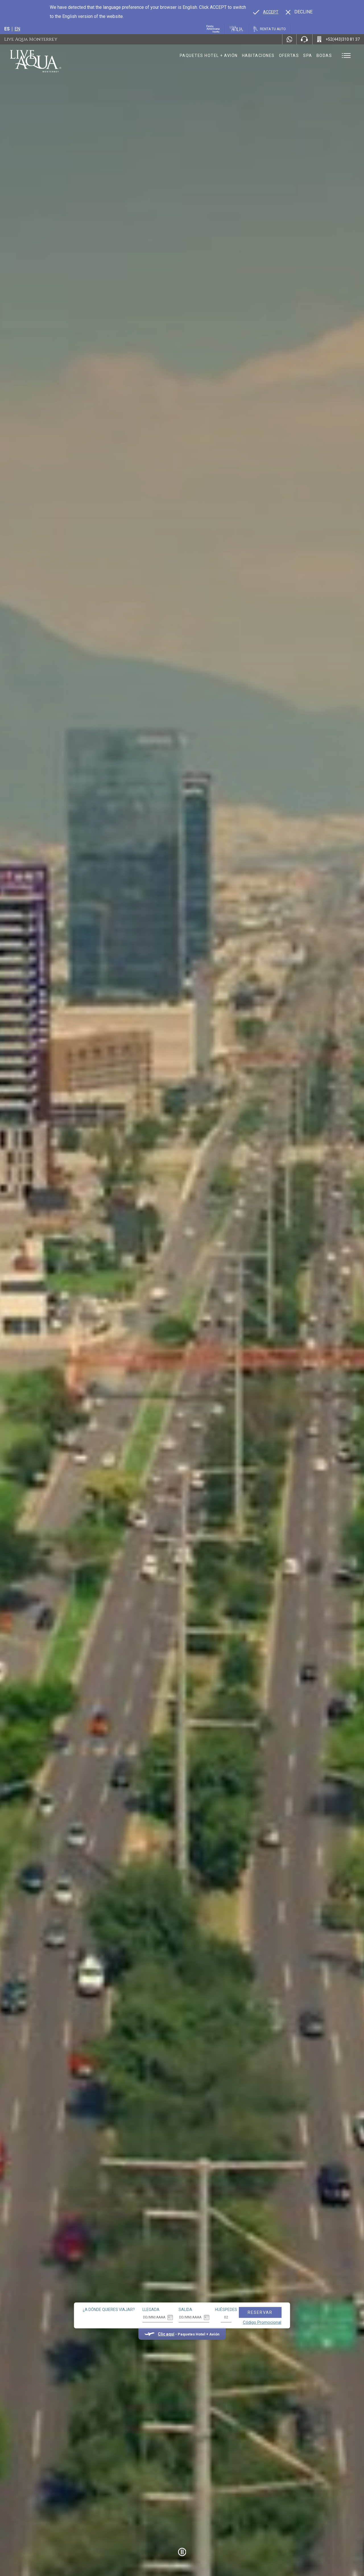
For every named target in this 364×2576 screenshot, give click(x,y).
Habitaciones (258, 55)
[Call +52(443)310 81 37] (338, 39)
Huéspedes (226, 2309)
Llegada (151, 2309)
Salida (185, 2309)
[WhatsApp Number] (289, 39)
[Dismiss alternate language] (299, 12)
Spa (307, 55)
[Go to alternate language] (265, 12)
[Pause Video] (182, 2552)
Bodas (324, 55)
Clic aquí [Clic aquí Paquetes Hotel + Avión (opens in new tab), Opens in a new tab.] (166, 2334)
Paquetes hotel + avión (209, 57)
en (17, 29)
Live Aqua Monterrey (30, 39)
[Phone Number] (304, 39)
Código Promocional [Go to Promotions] (262, 2322)
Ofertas (289, 55)
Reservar (260, 2312)
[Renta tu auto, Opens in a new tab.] (269, 29)
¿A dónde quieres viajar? (109, 2309)
